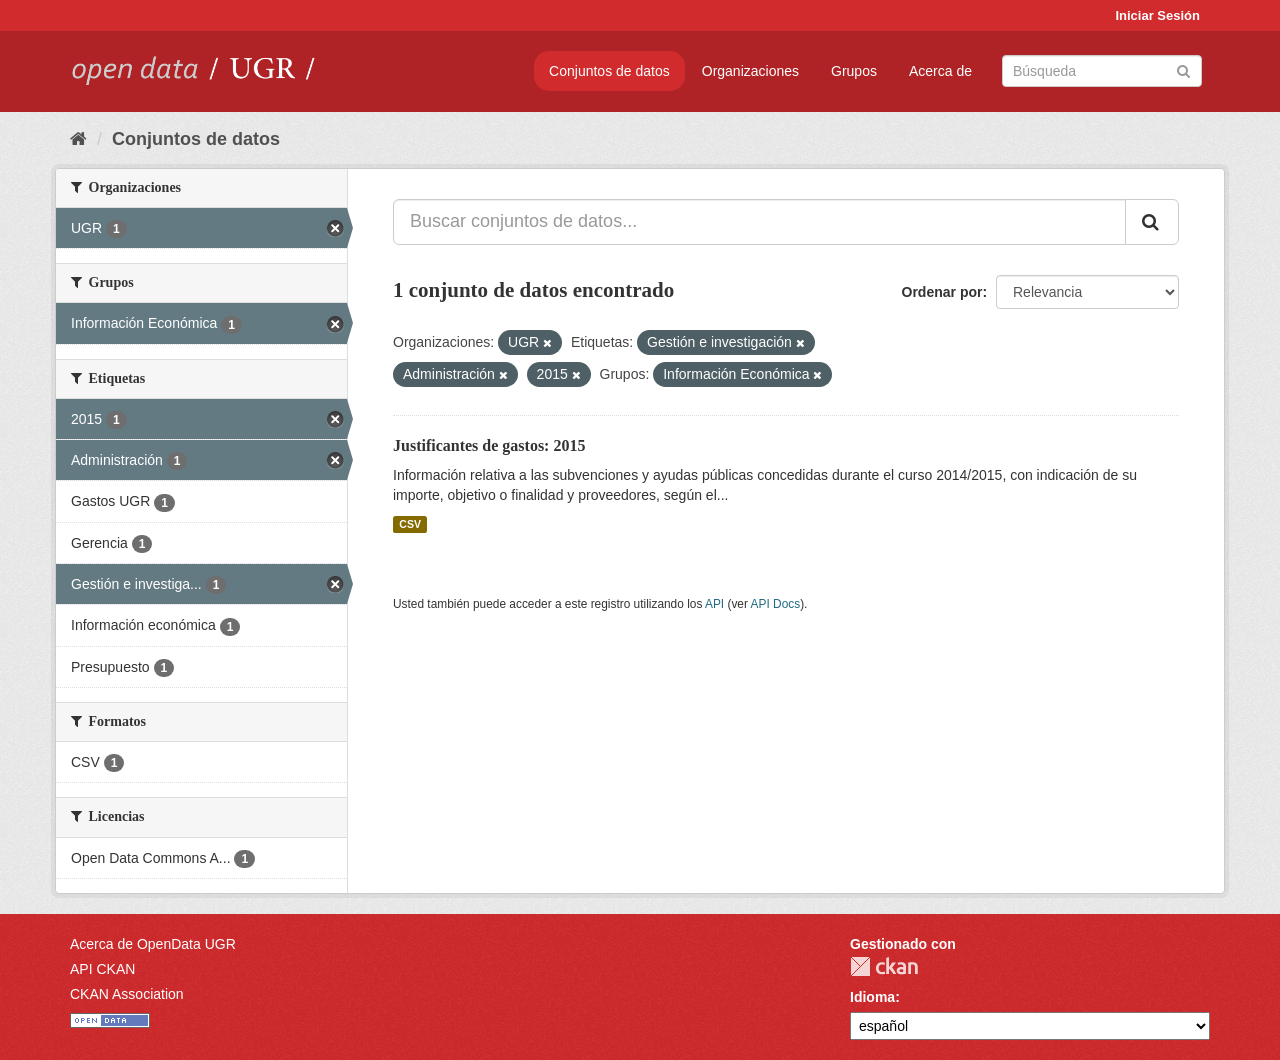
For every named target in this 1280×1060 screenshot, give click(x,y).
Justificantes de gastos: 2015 (489, 445)
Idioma (872, 997)
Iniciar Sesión (1157, 15)
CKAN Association (127, 994)
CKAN (884, 966)
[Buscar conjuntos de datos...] (759, 222)
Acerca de (940, 71)
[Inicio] (78, 139)
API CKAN (102, 969)
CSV (410, 524)
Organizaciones (750, 71)
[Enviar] (1183, 69)
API (714, 604)
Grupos (854, 71)
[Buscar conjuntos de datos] (1102, 71)
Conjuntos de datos (609, 71)
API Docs (776, 604)
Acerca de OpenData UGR (153, 944)
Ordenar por (942, 292)
